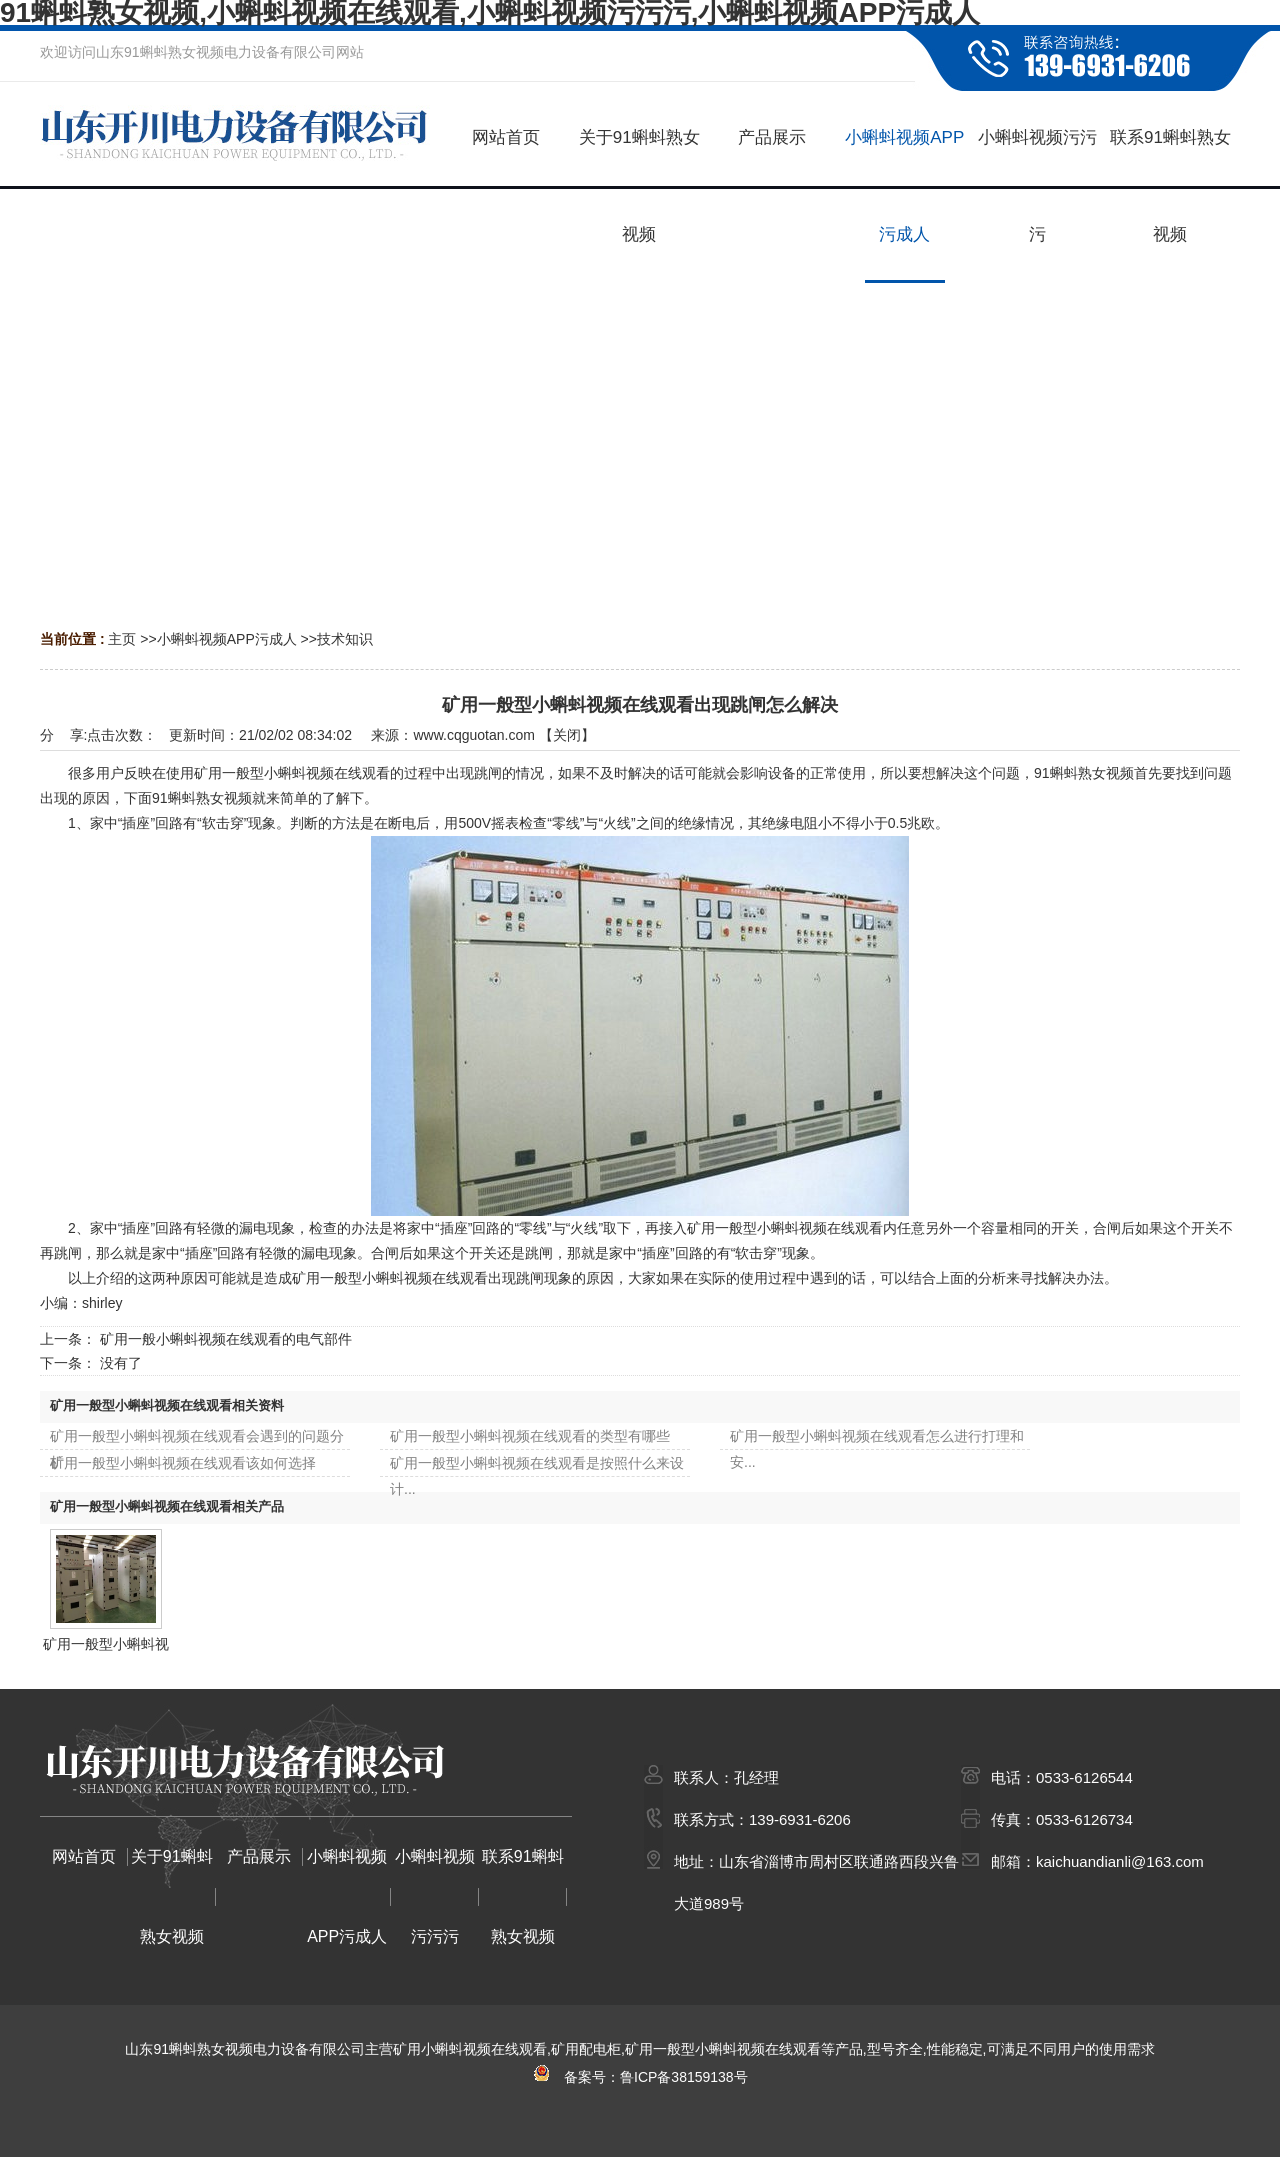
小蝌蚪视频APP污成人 (227, 639)
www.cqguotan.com (473, 735)
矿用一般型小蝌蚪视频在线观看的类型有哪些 (530, 1436)
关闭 (567, 735)
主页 (122, 639)
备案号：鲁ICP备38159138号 (639, 2077)
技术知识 (345, 639)
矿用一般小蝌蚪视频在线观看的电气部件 (226, 1339)
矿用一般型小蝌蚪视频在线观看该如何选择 (183, 1463)
